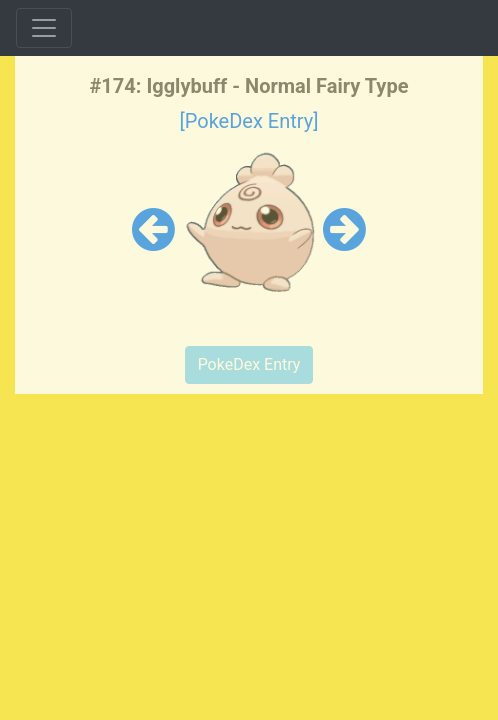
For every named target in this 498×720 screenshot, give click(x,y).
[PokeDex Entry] (248, 121)
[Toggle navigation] (44, 28)
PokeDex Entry (249, 364)
